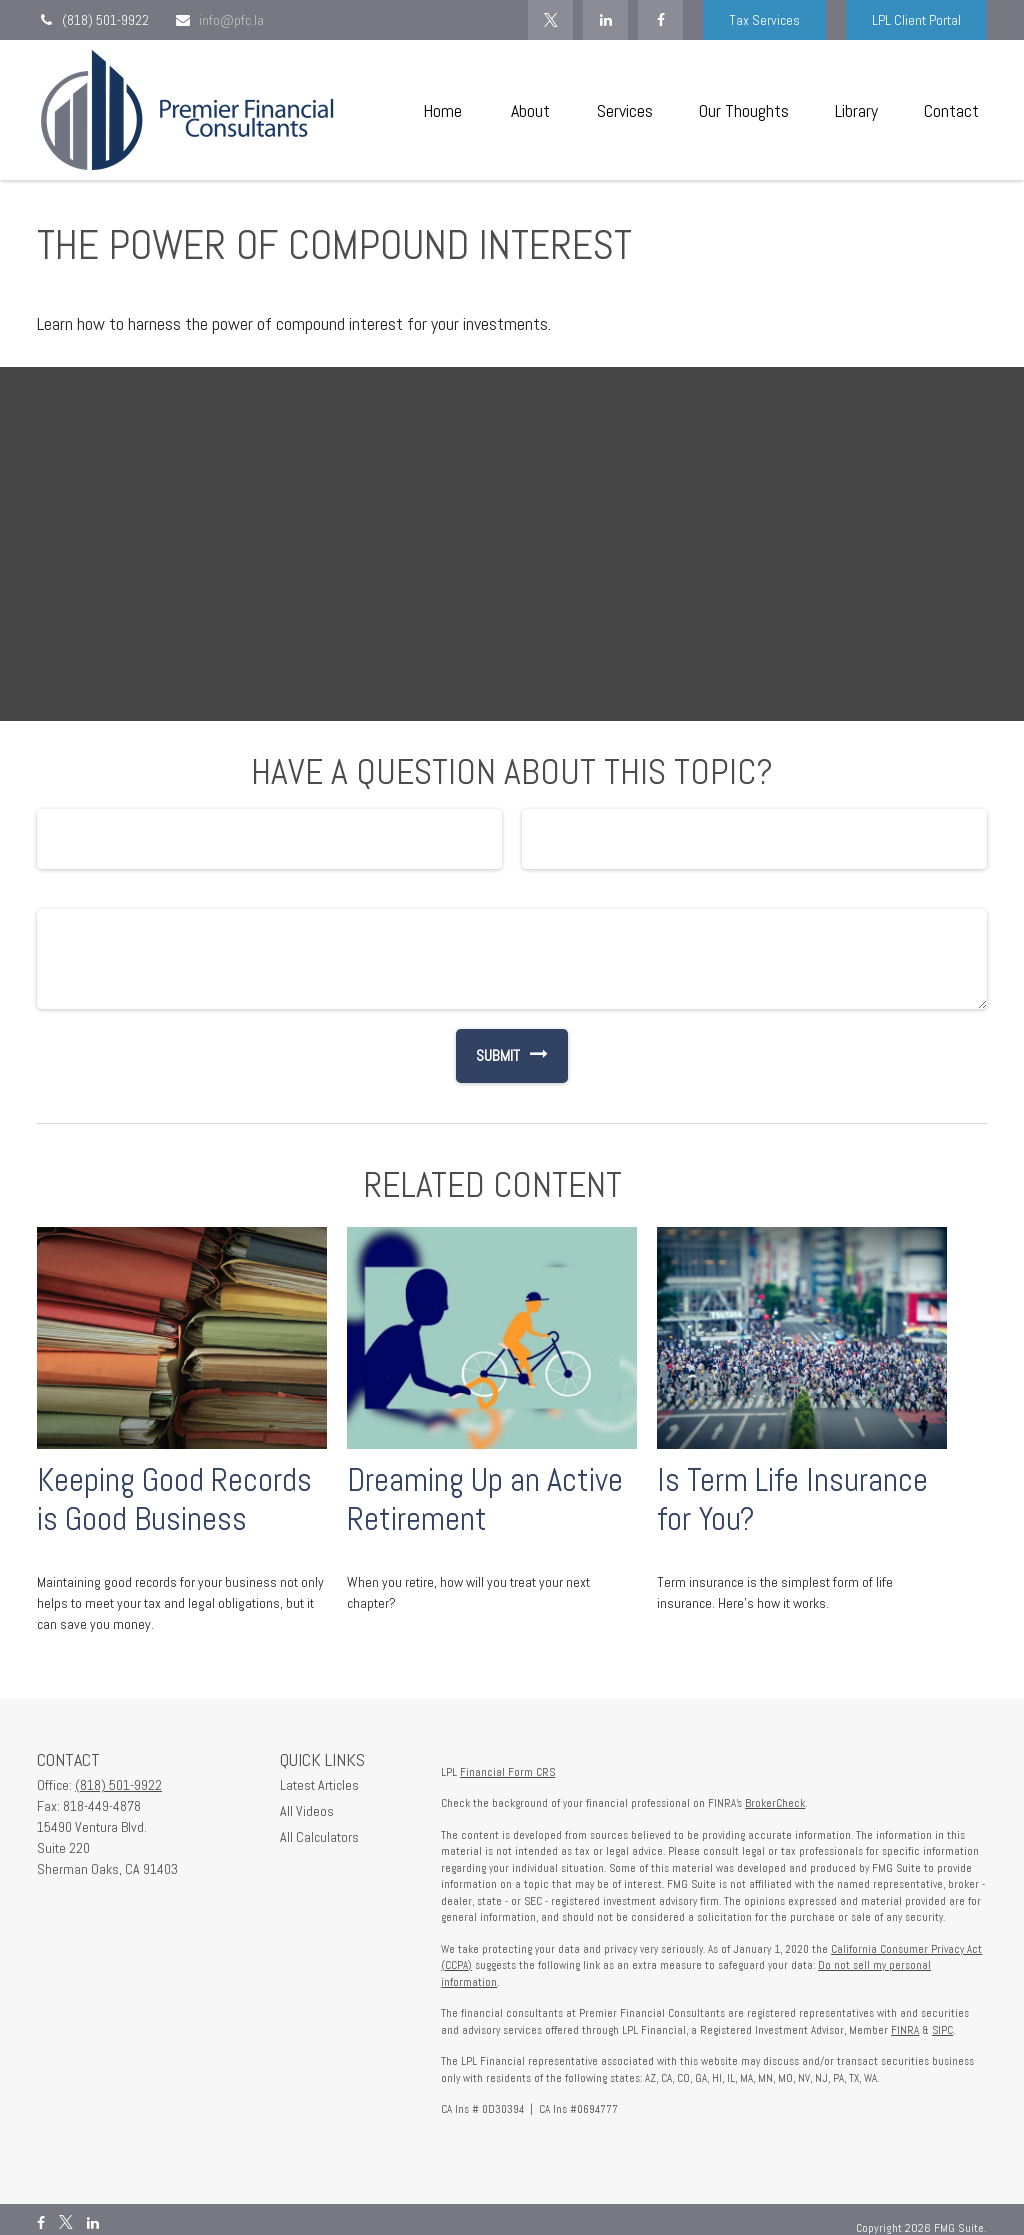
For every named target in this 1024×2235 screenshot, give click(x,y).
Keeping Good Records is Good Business (174, 1499)
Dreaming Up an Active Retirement (485, 1499)
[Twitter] (550, 20)
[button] (442, 110)
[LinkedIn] (605, 20)
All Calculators (319, 1837)
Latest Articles (319, 1785)
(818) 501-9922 (93, 20)
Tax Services (764, 20)
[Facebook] (660, 20)
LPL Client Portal (916, 20)
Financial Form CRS (507, 1772)
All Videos (307, 1811)
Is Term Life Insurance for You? (792, 1499)
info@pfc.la (219, 20)
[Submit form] (488, 1056)
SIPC (942, 2030)
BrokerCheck (775, 1803)
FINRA (905, 2030)
